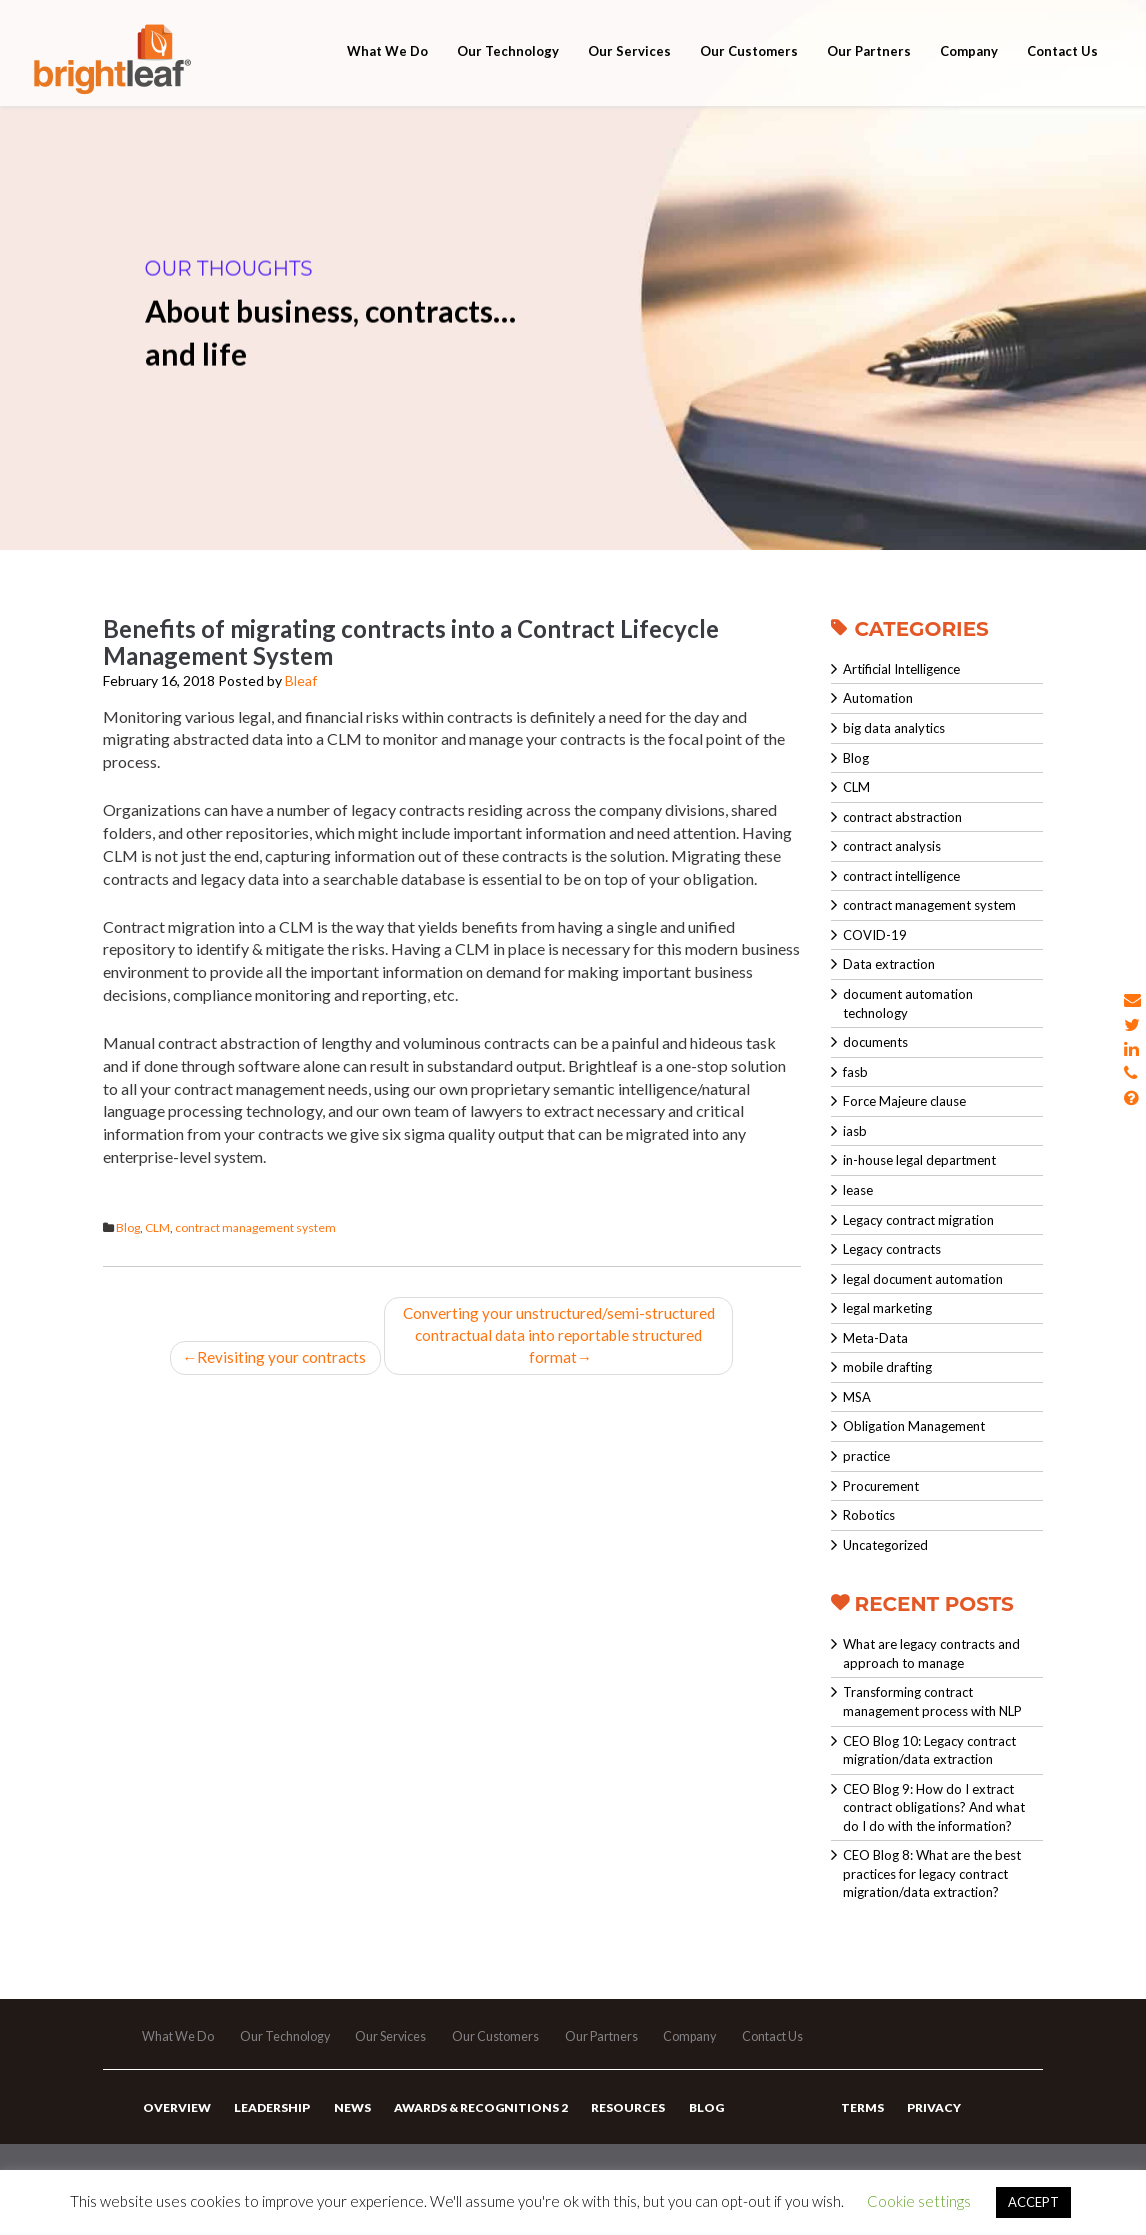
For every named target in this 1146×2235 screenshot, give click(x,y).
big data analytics (894, 728)
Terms (861, 2124)
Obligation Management (914, 1426)
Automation (878, 698)
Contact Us (1062, 72)
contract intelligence (901, 876)
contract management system (255, 1227)
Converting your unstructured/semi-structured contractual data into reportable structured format (560, 1336)
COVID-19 (875, 935)
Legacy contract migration (918, 1220)
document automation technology (908, 1003)
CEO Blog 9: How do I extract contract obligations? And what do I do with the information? (934, 1807)
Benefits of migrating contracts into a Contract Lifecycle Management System (411, 642)
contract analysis (892, 846)
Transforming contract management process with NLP (932, 1701)
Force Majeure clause (904, 1101)
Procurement (881, 1486)
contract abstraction (902, 817)
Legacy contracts (892, 1249)
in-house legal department (919, 1160)
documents (875, 1042)
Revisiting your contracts (276, 1359)
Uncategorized (885, 1545)
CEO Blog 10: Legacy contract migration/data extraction (929, 1750)
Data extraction (889, 964)
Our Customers (749, 72)
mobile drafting (887, 1367)
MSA (857, 1397)
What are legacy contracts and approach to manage (931, 1653)
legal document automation (923, 1279)
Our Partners (869, 72)
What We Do (387, 72)
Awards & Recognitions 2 (473, 2124)
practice (866, 1456)
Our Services (629, 72)
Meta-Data (875, 1338)
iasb (855, 1131)
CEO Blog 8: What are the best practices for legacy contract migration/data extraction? (932, 1873)
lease (858, 1190)
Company (969, 72)
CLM (157, 1227)
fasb (855, 1072)
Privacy (931, 2124)
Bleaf (301, 680)
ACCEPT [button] (1033, 2202)
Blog (128, 1227)
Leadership (269, 2124)
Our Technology (508, 72)
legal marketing (887, 1308)
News (346, 2124)
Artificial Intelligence (901, 669)
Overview (176, 2124)
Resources (618, 2124)
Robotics (869, 1515)
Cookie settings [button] (919, 2201)
